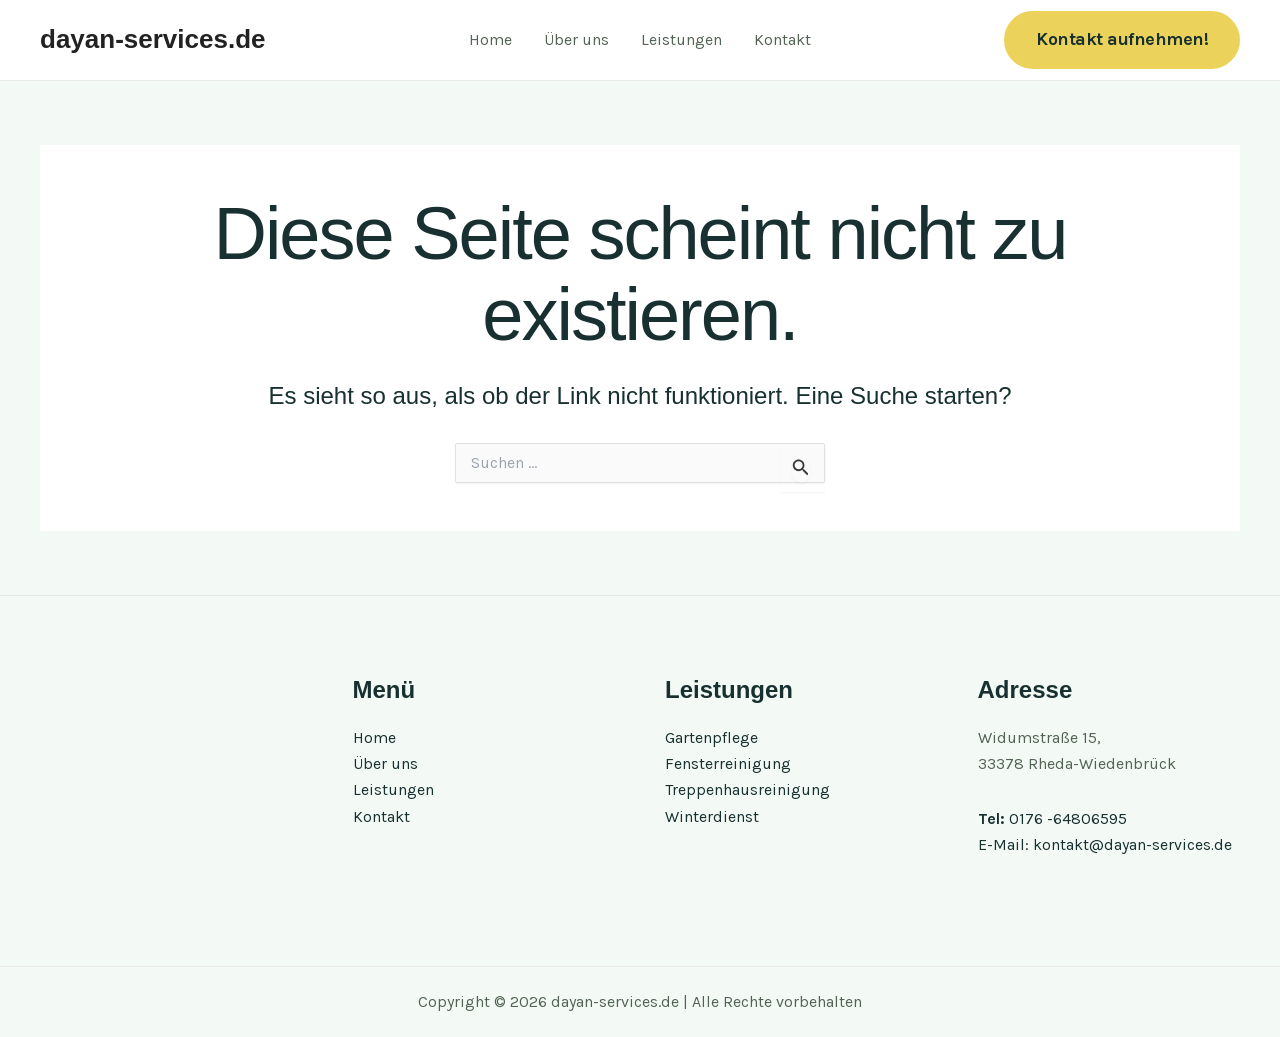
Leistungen (681, 39)
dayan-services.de (152, 39)
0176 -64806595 (1068, 818)
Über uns (576, 39)
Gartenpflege (711, 737)
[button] (1122, 39)
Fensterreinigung (728, 763)
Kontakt (782, 39)
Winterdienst (712, 816)
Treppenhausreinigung (747, 790)
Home (490, 39)
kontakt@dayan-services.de (1132, 844)
